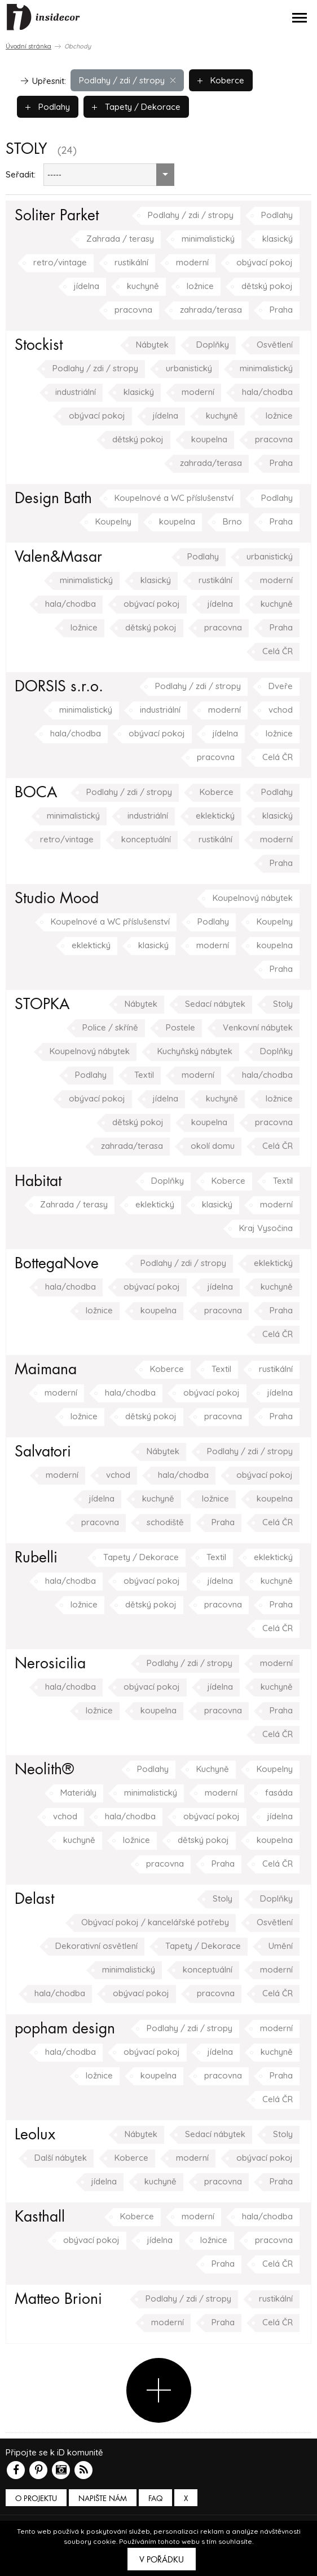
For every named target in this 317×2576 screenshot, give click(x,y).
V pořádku (161, 2560)
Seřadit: (21, 174)
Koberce (220, 80)
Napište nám (102, 2498)
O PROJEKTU (36, 2498)
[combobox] (108, 174)
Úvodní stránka (28, 46)
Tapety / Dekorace (136, 106)
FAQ (155, 2498)
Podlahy (47, 106)
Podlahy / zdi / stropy (127, 80)
